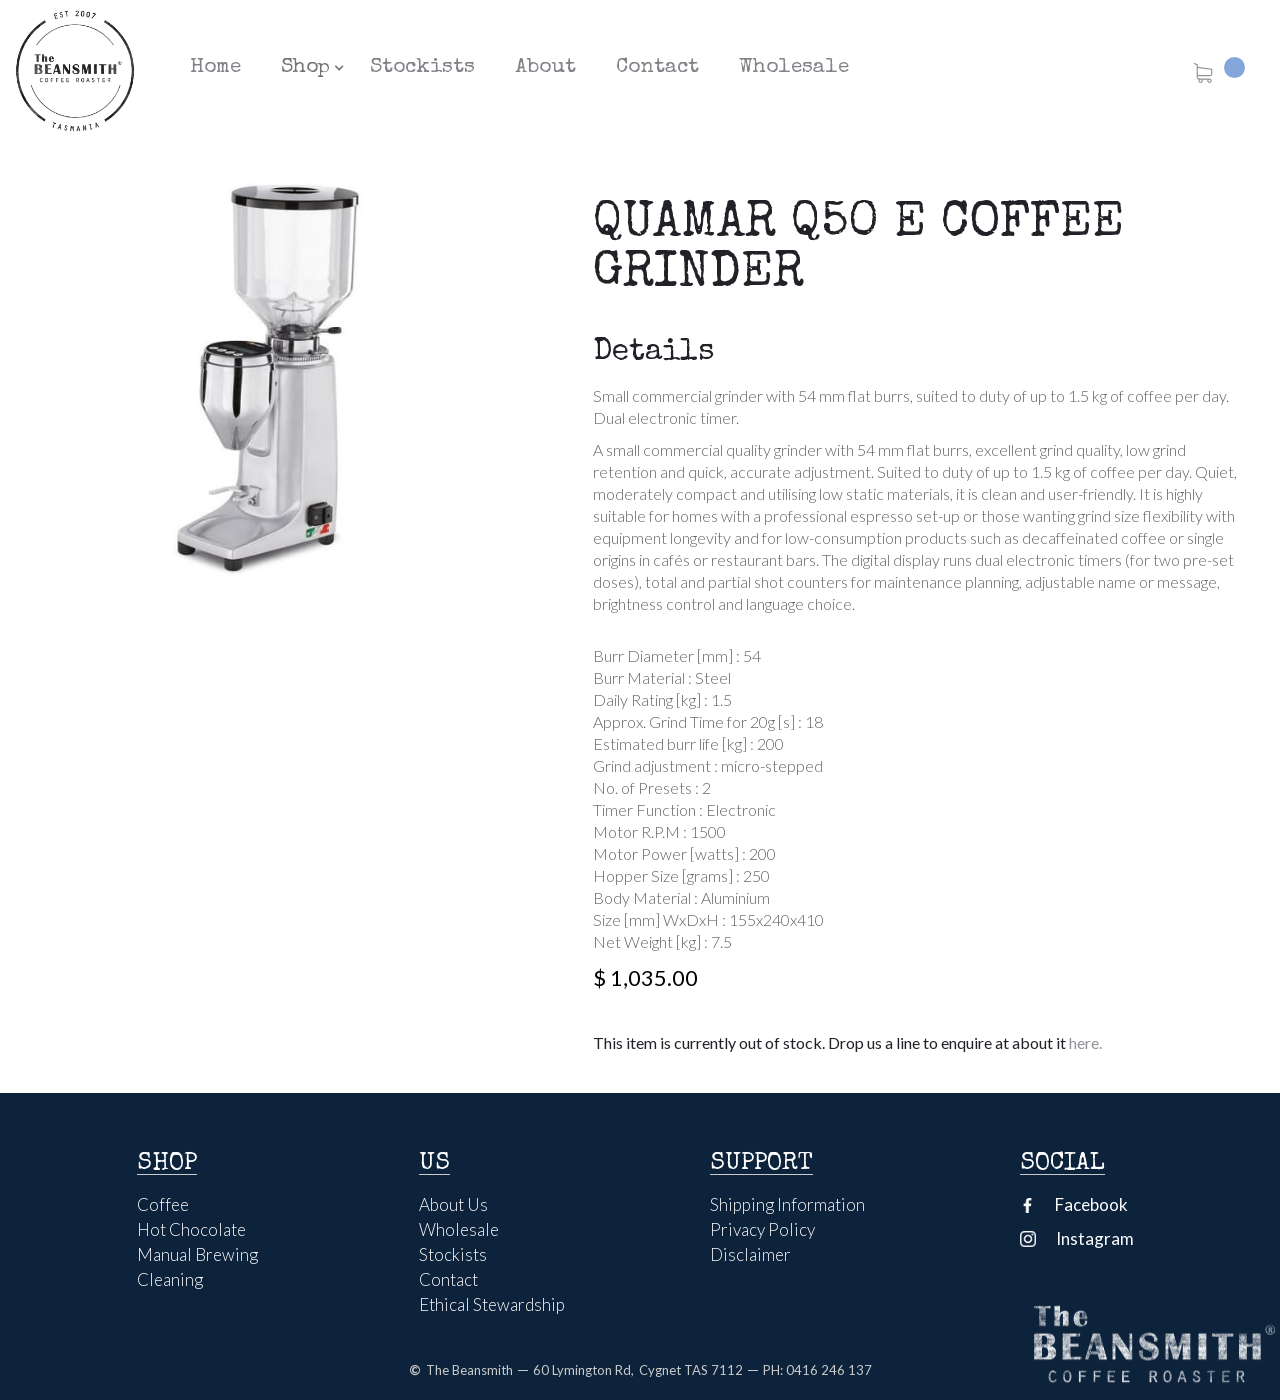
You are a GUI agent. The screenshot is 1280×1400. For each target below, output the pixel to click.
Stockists (422, 67)
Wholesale (794, 67)
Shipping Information (787, 1205)
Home (215, 67)
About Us (453, 1205)
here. (1084, 1042)
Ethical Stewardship (492, 1305)
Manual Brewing (197, 1255)
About (545, 67)
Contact (657, 67)
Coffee (163, 1205)
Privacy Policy (762, 1230)
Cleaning (170, 1280)
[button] (305, 68)
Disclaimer (750, 1255)
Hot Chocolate (191, 1230)
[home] (75, 70)
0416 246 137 (829, 1370)
